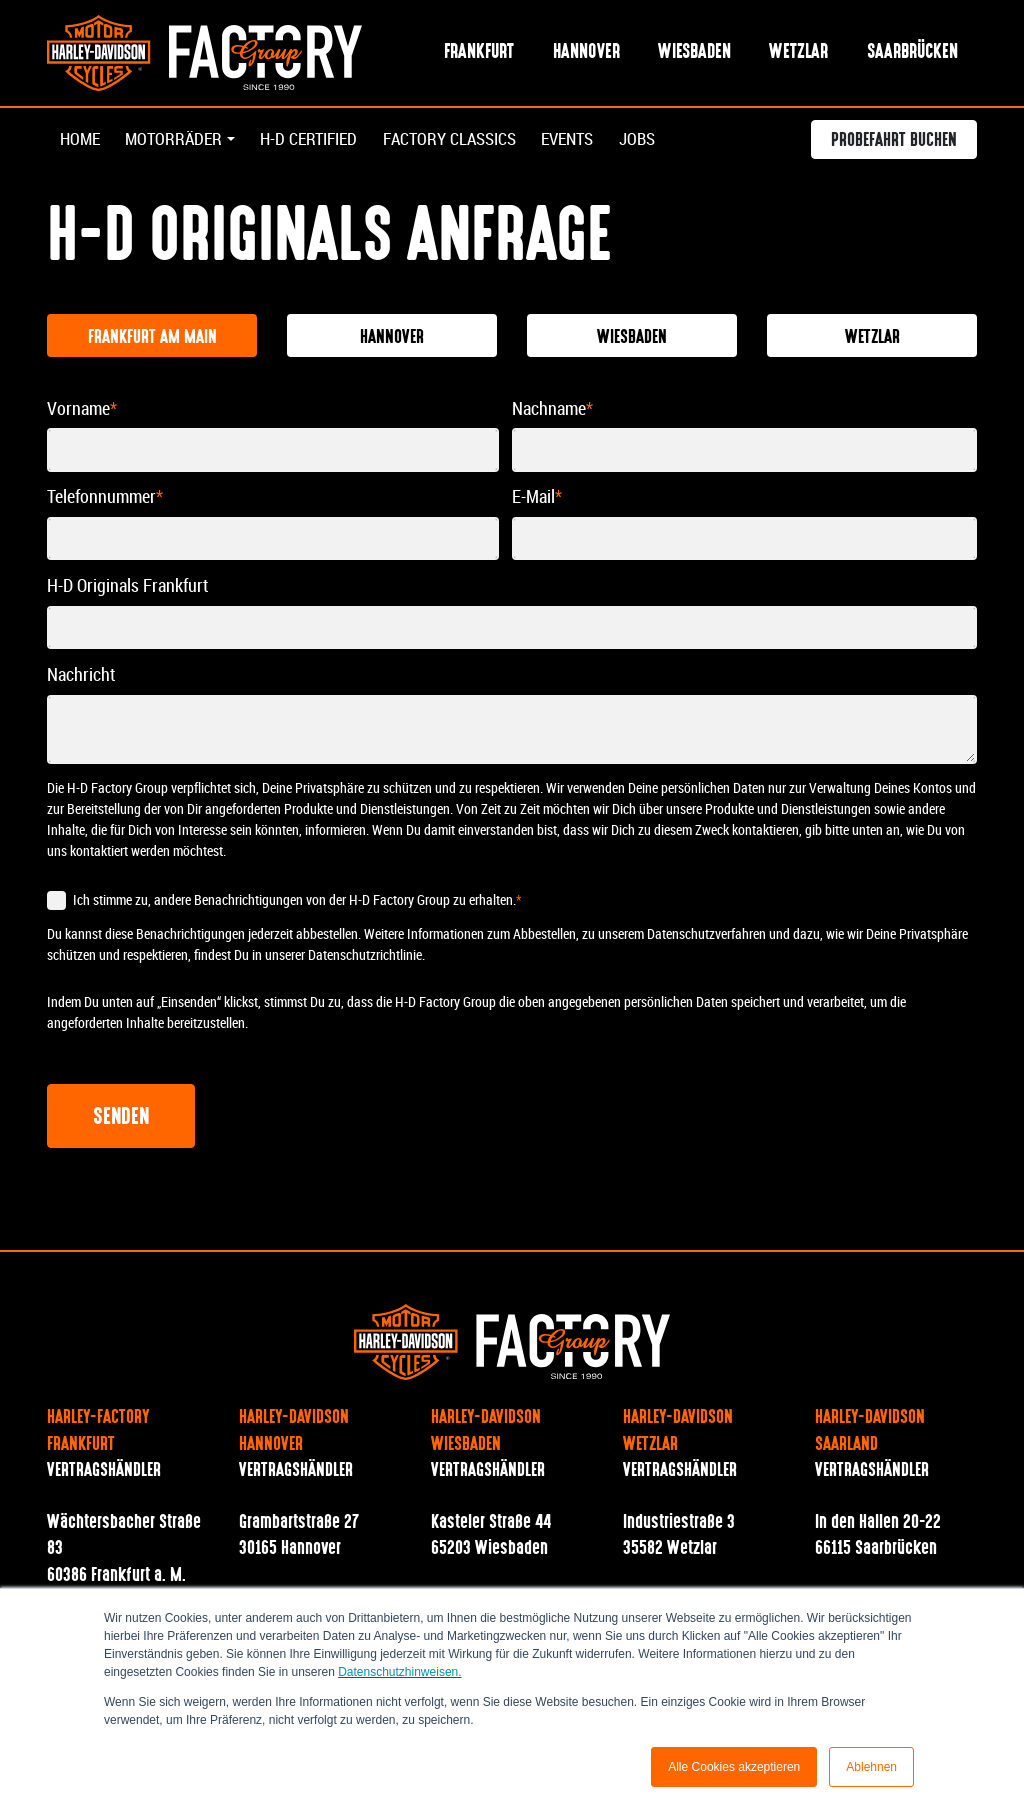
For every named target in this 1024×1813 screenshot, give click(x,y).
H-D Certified (321, 141)
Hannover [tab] (392, 339)
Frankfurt (479, 53)
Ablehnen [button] (871, 1767)
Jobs (672, 141)
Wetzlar (798, 53)
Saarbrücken (912, 53)
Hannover (586, 53)
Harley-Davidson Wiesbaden (486, 1433)
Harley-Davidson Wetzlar (678, 1433)
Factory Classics (472, 141)
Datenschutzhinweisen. (399, 1672)
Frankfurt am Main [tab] (152, 339)
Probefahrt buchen (894, 144)
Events (599, 141)
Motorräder (178, 141)
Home (81, 141)
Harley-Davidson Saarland (870, 1433)
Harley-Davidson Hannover (294, 1433)
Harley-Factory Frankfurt (98, 1433)
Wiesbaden (694, 53)
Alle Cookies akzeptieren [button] (734, 1767)
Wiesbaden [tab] (632, 339)
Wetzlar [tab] (872, 339)
